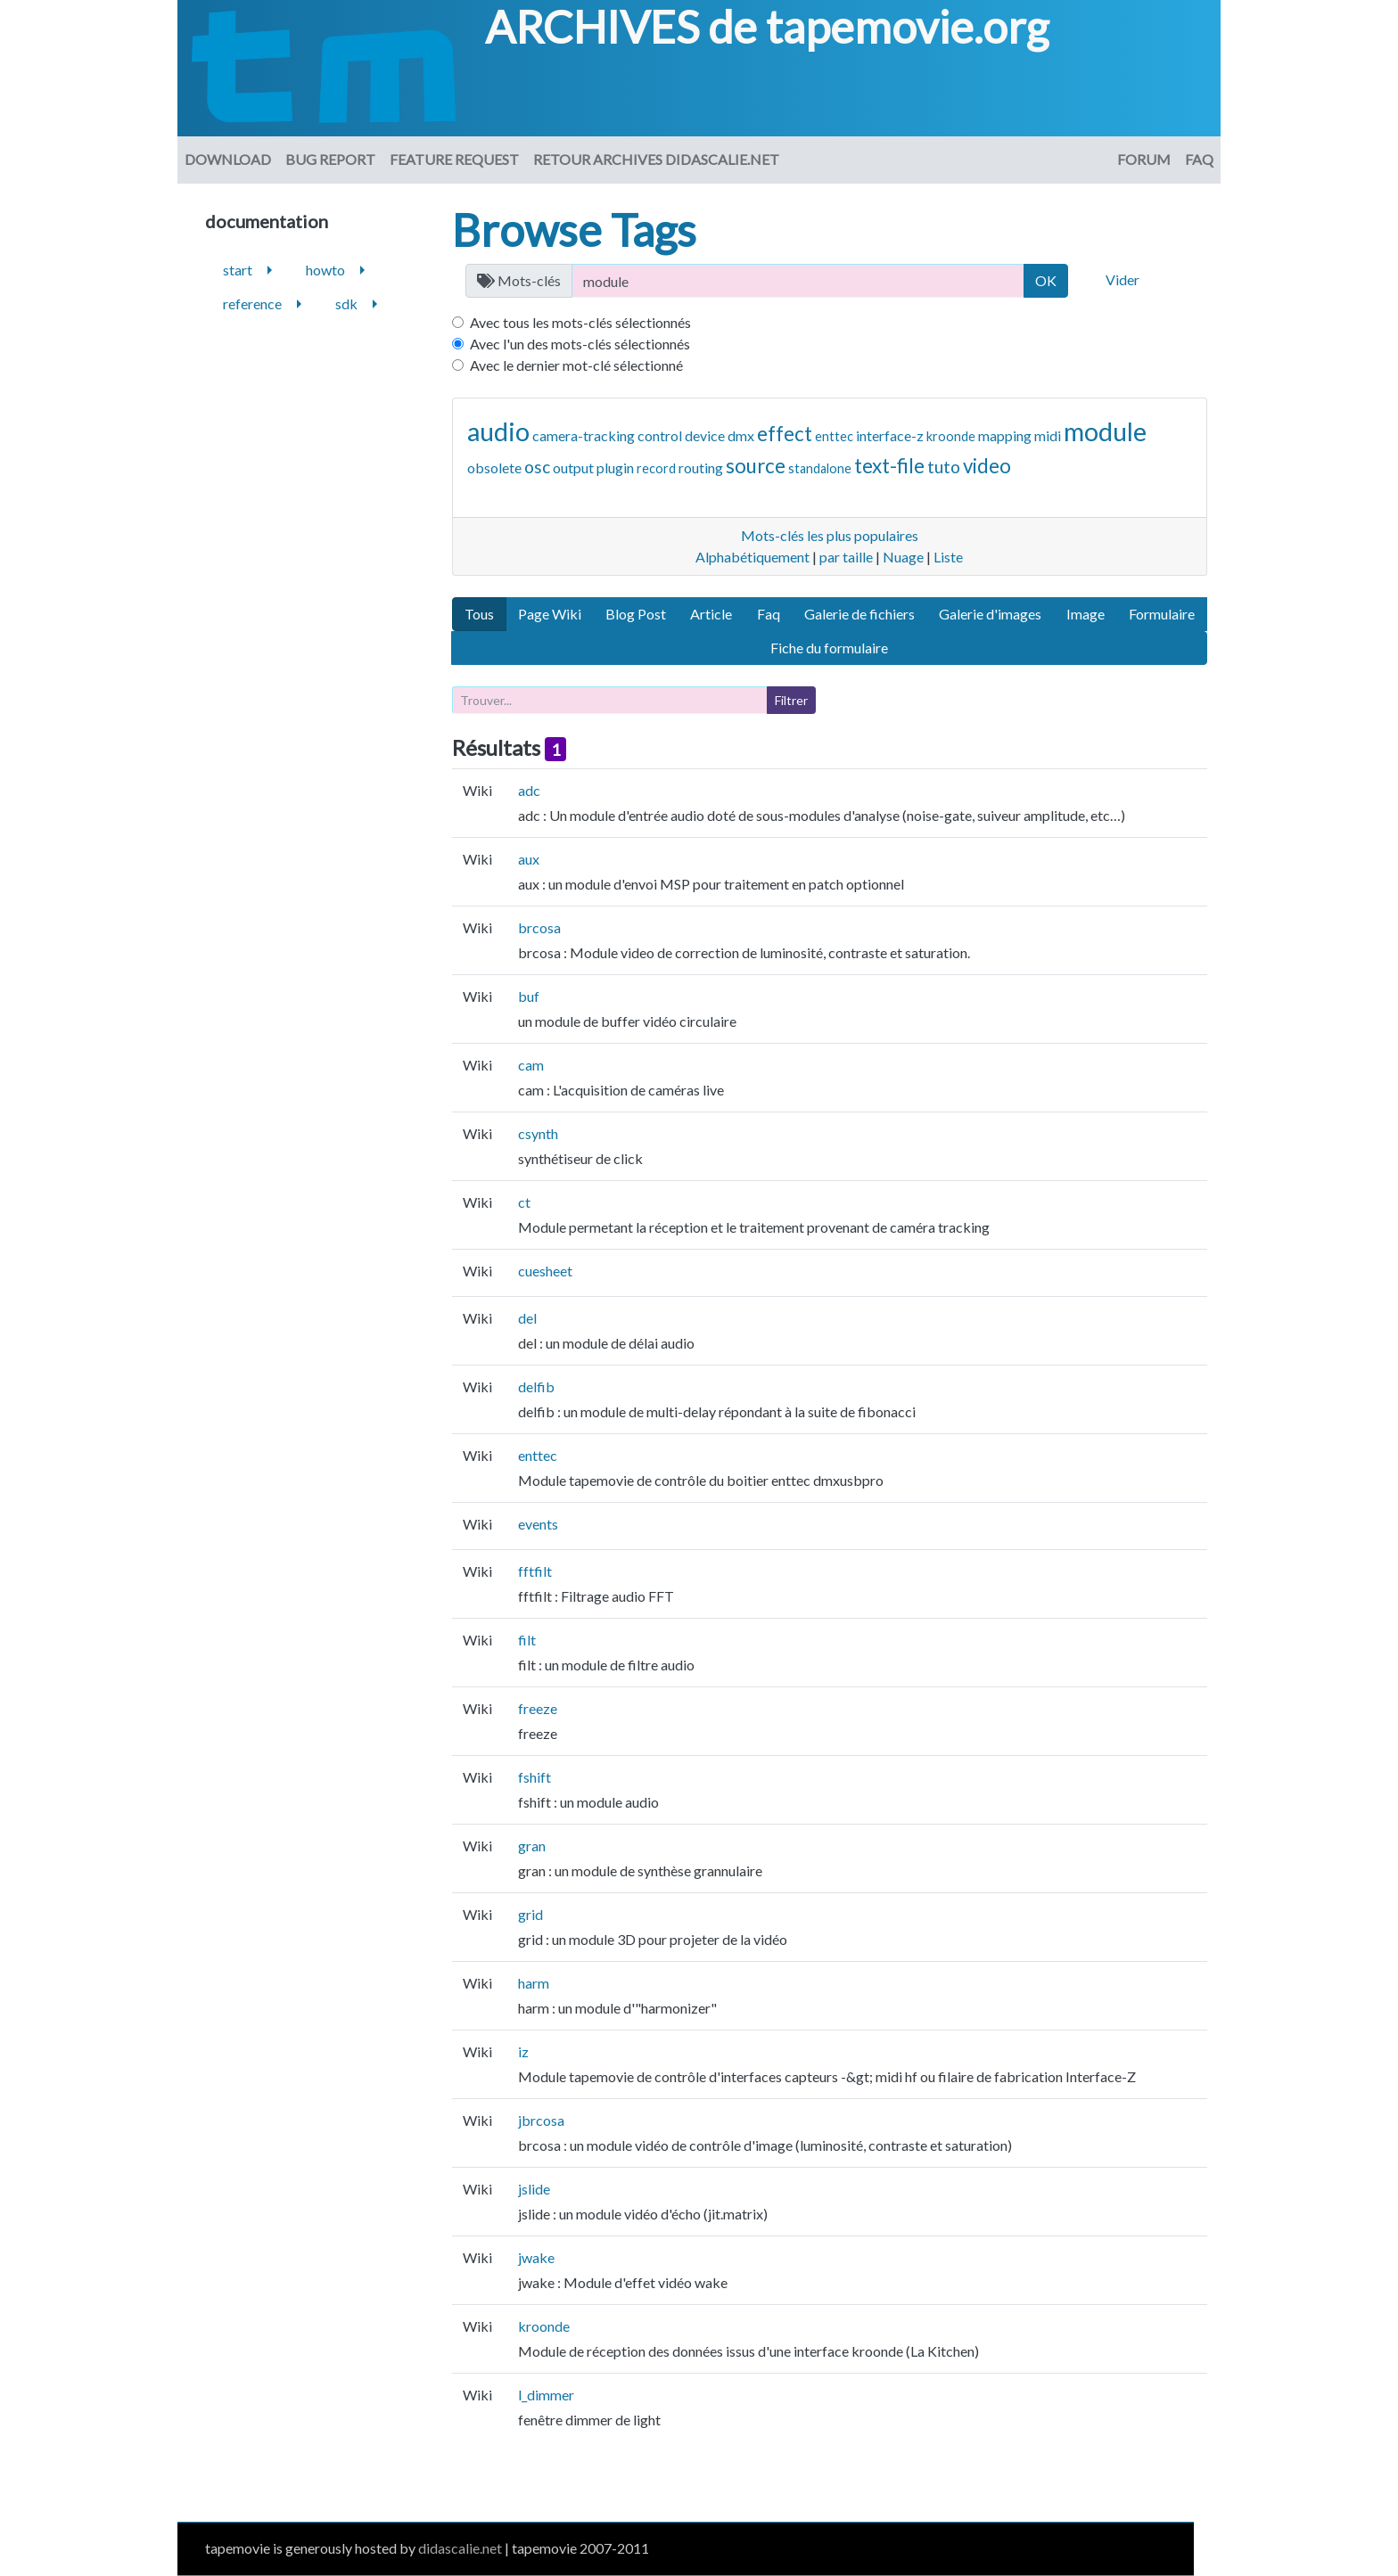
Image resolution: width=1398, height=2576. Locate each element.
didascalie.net (460, 2547)
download (228, 159)
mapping (1005, 435)
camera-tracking (583, 435)
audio (498, 431)
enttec (834, 436)
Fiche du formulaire (829, 647)
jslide (534, 2188)
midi (1047, 435)
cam (531, 1064)
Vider (1122, 279)
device (705, 435)
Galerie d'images (990, 613)
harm (533, 1982)
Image (1085, 613)
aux (528, 858)
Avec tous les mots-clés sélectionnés (580, 322)
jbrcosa (541, 2120)
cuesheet (545, 1270)
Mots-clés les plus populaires (829, 535)
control (659, 435)
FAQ (1199, 159)
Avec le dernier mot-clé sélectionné (576, 365)
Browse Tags (574, 230)
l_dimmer (546, 2394)
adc (529, 790)
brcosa (539, 927)
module (1105, 431)
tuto (943, 466)
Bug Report (330, 159)
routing (700, 467)
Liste (948, 556)
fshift (534, 1776)
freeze (537, 1708)
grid (530, 1914)
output (573, 467)
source (755, 466)
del (527, 1317)
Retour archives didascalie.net (656, 159)
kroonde (950, 436)
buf (528, 996)
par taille (846, 556)
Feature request (454, 159)
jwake (536, 2257)
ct (524, 1202)
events (538, 1523)
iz (523, 2051)
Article (711, 613)
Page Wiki (549, 613)
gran (532, 1845)
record (656, 468)
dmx (741, 435)
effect (784, 434)
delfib (536, 1386)
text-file (889, 466)
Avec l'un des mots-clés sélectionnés (580, 343)
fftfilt (535, 1571)
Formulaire (1162, 613)
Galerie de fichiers (859, 613)
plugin (615, 467)
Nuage (903, 556)
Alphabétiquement (752, 556)
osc (537, 466)
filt (527, 1639)
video (987, 466)
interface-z (890, 435)
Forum (1144, 159)
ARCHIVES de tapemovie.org (766, 26)
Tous (479, 613)
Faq (768, 613)
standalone (819, 468)
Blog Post (635, 613)
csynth (538, 1133)
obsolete (494, 467)
